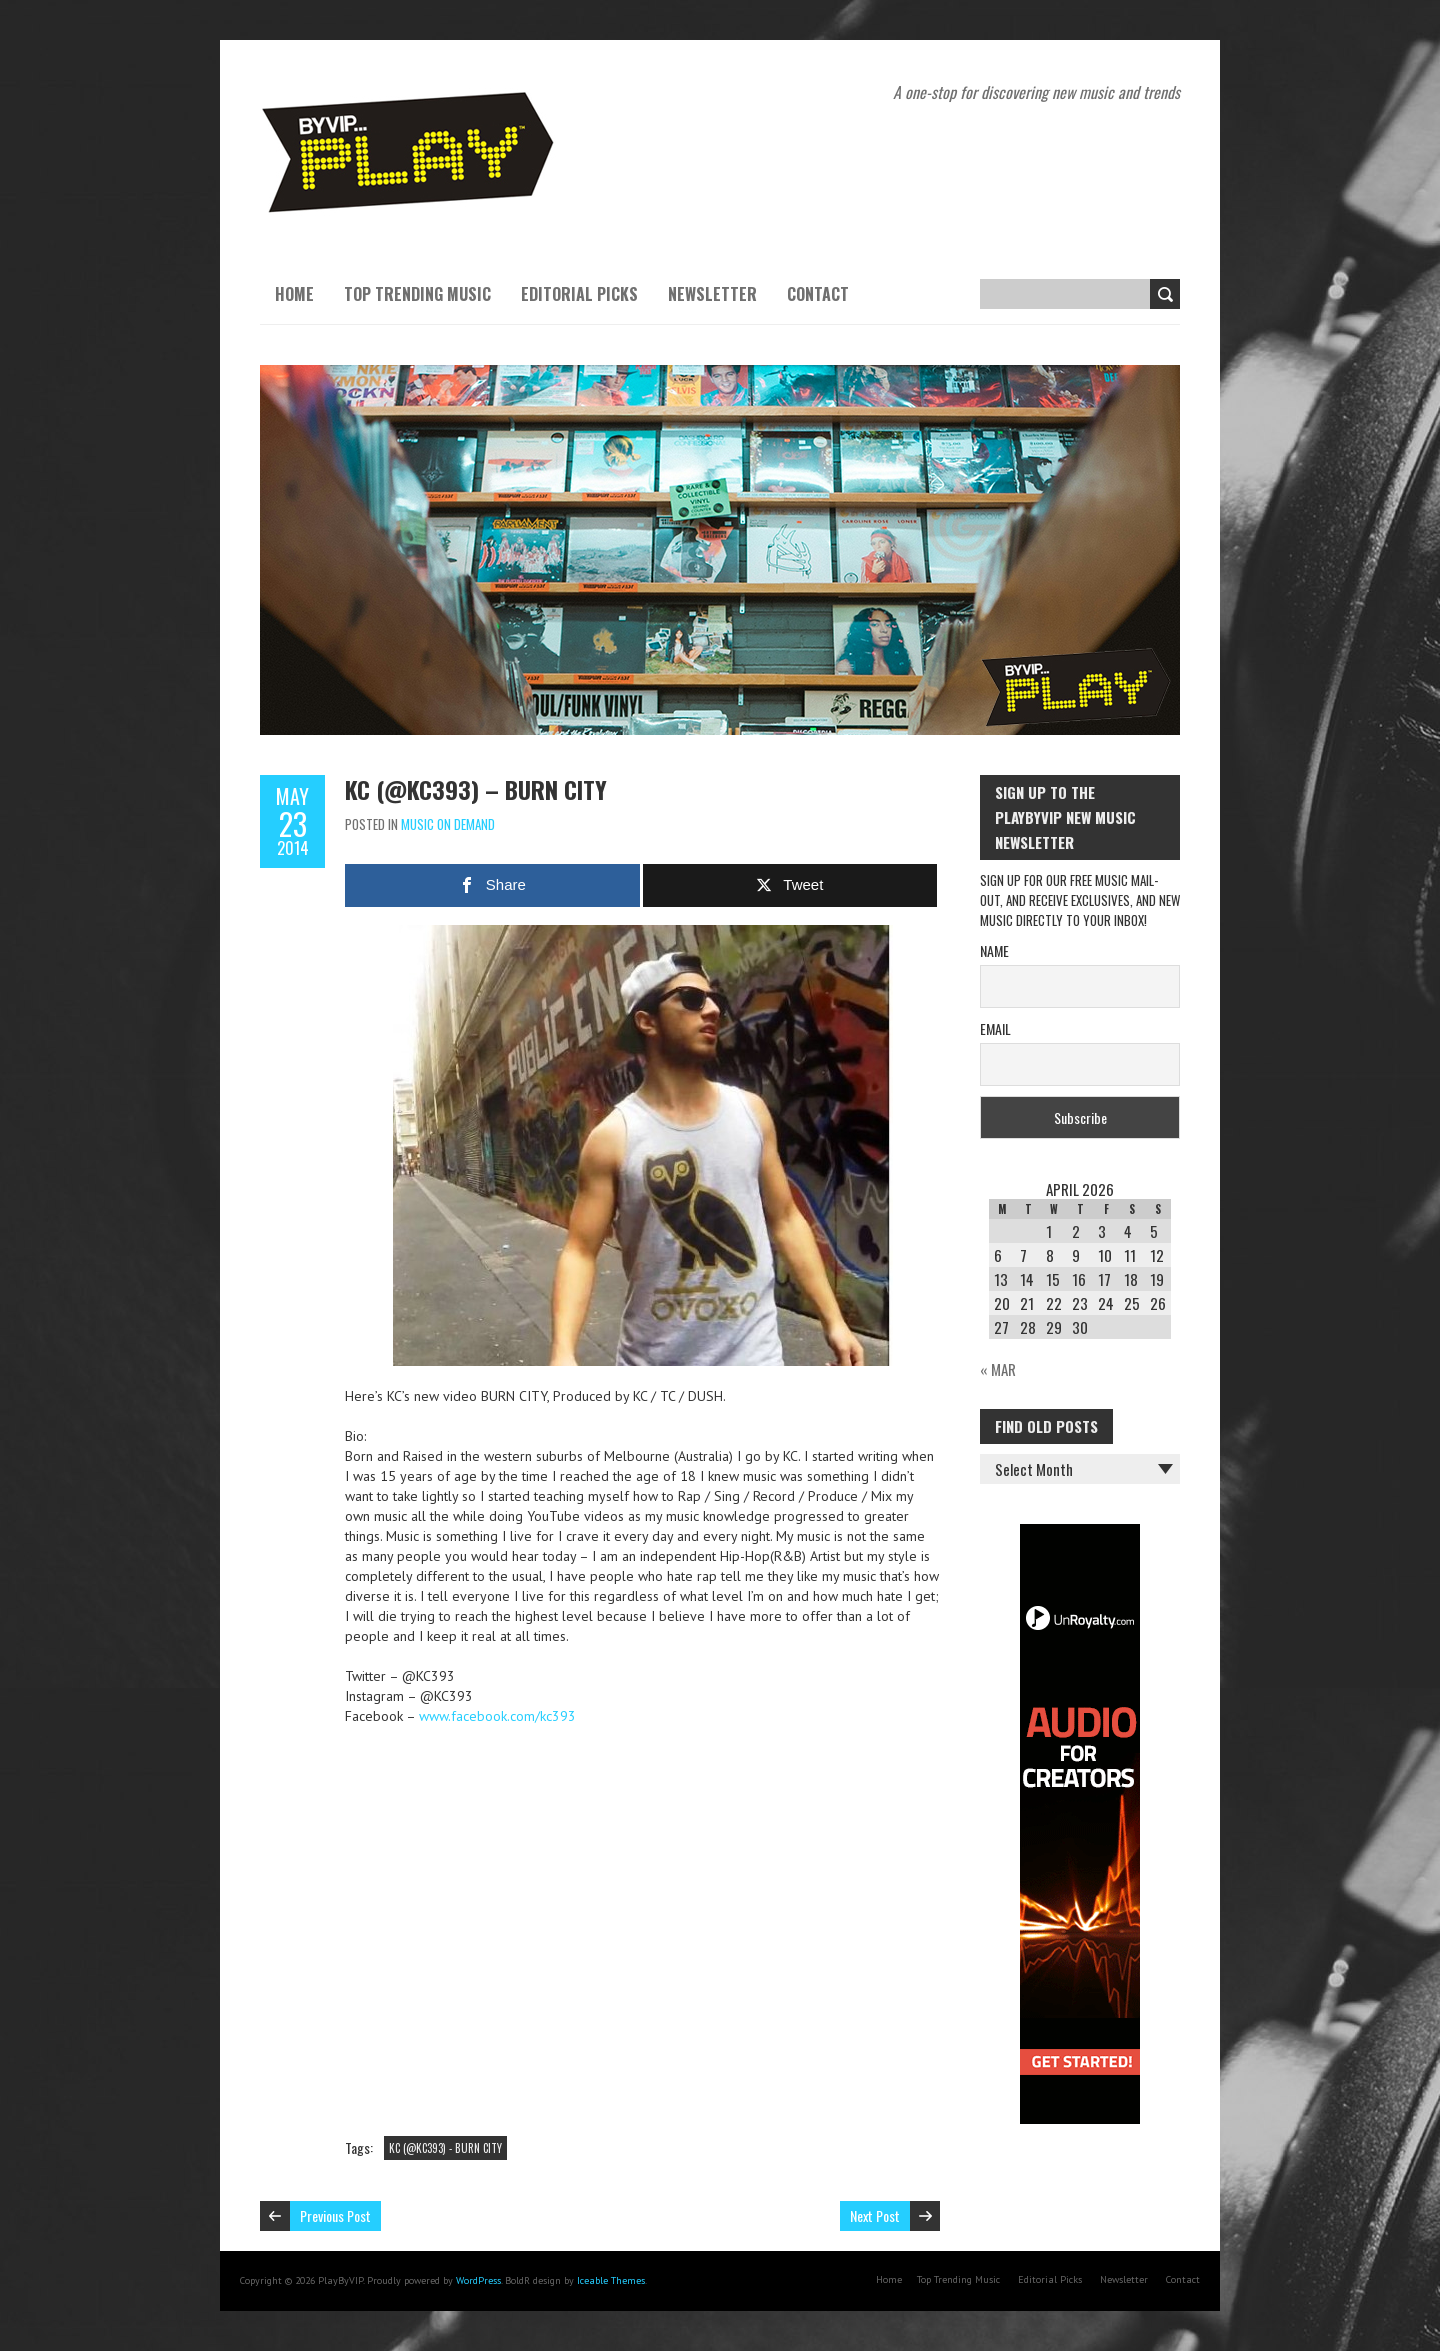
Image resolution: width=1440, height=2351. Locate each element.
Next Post (875, 2215)
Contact (818, 294)
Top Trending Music (417, 294)
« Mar (998, 1369)
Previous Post (335, 2215)
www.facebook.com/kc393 (497, 1716)
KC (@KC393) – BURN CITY (476, 789)
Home (294, 294)
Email (995, 1028)
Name (994, 950)
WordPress (478, 2280)
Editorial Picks (579, 294)
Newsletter (712, 294)
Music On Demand (448, 824)
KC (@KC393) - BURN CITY (445, 2148)
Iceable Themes (611, 2280)
